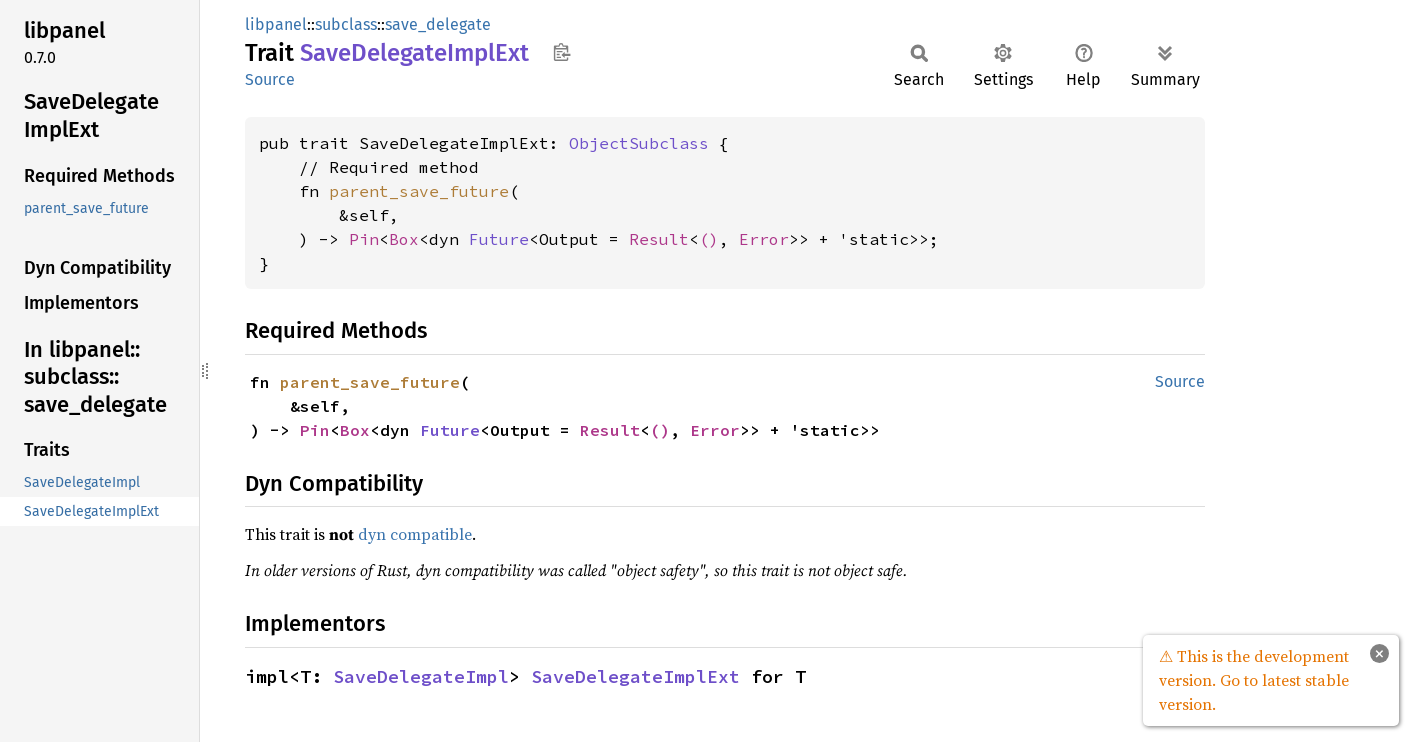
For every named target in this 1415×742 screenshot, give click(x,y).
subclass (346, 24)
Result (659, 239)
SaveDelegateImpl (421, 676)
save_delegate (438, 24)
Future (499, 239)
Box (404, 239)
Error (764, 239)
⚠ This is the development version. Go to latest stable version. (1254, 680)
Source (270, 79)
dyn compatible (415, 534)
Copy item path (561, 52)
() (709, 239)
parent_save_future (419, 191)
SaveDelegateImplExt (635, 676)
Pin (364, 239)
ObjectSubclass (639, 143)
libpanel (276, 24)
